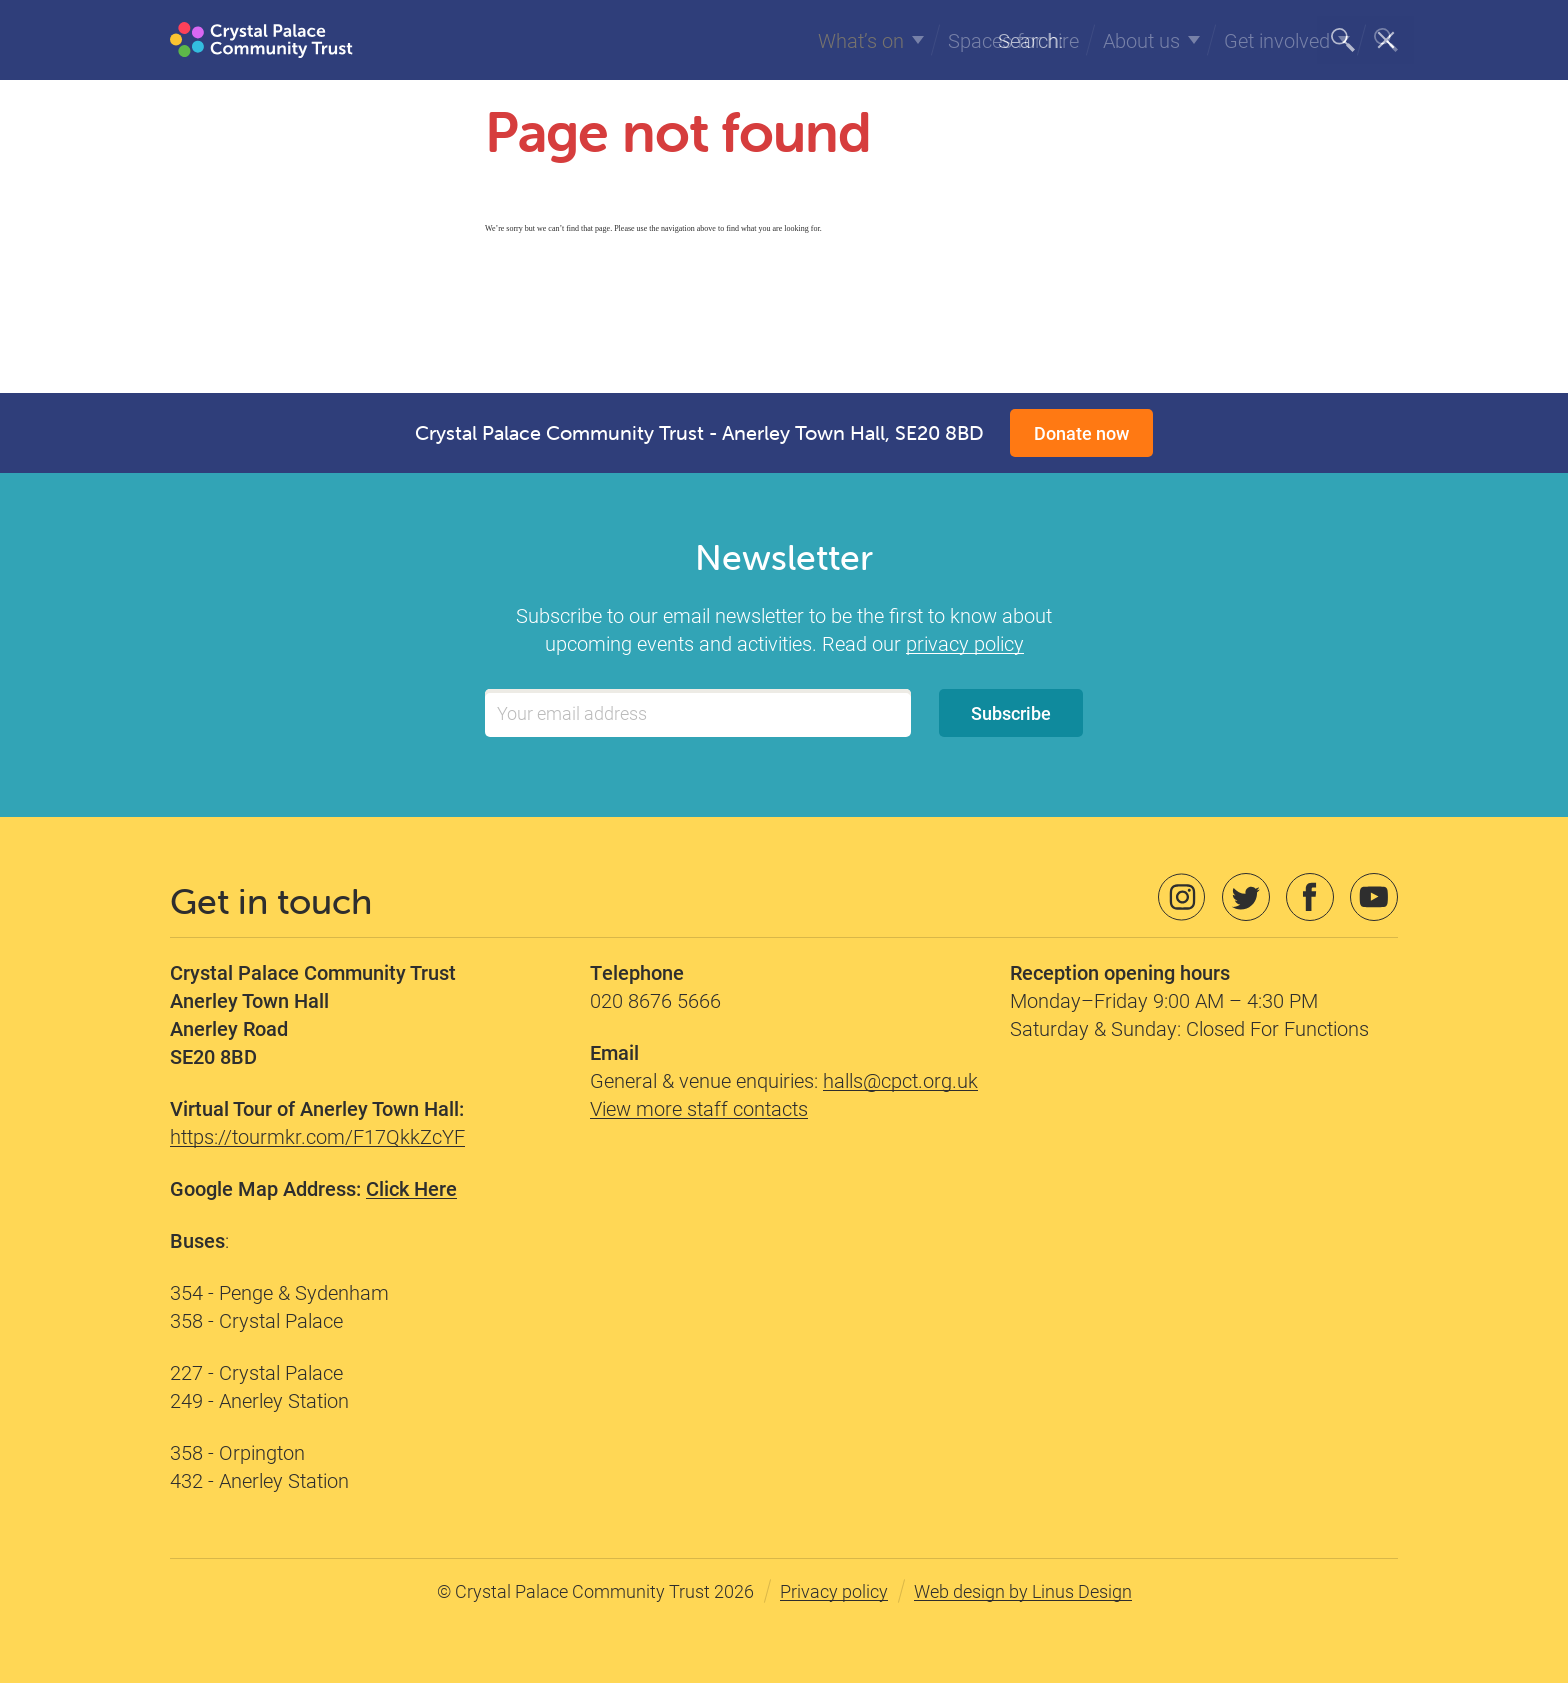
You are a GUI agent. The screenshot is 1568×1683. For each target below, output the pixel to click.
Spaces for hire (1013, 40)
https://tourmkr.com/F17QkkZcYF (317, 1136)
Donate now (1081, 433)
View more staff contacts (699, 1108)
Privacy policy (834, 1591)
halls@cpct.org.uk (900, 1080)
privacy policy (965, 643)
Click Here (411, 1188)
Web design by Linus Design (1023, 1591)
